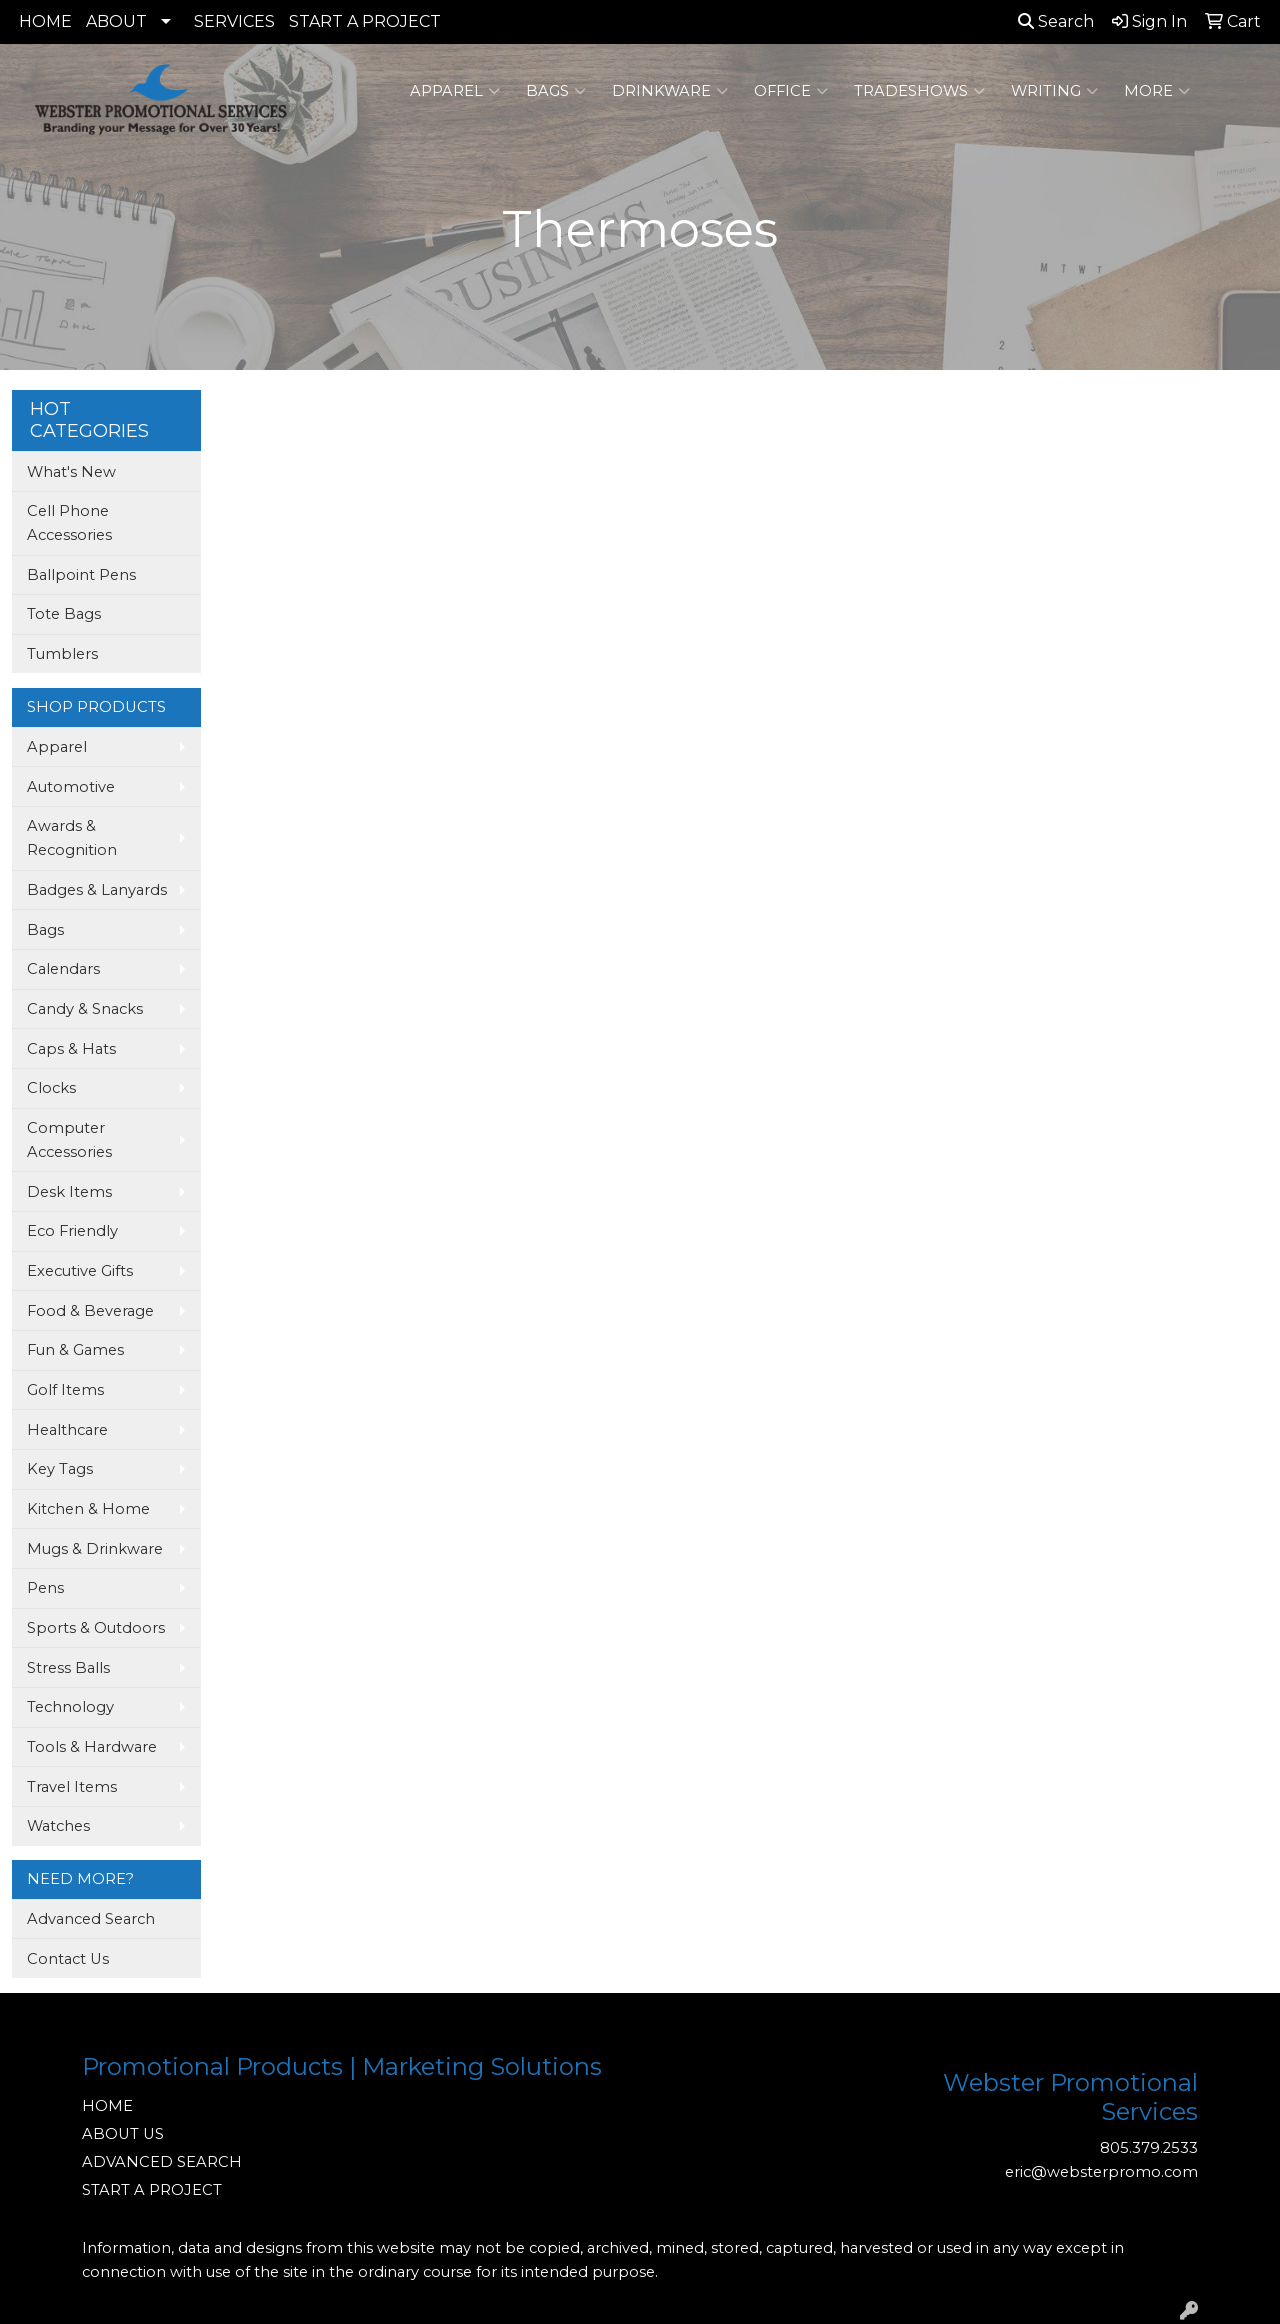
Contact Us (68, 1959)
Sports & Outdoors (96, 1628)
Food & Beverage (90, 1311)
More (1157, 91)
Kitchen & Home (88, 1509)
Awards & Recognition (72, 838)
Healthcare (67, 1430)
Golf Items (65, 1390)
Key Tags (60, 1469)
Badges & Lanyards (97, 890)
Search (1056, 21)
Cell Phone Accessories (69, 523)
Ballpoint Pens (81, 575)
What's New (71, 472)
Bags (556, 91)
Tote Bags (64, 614)
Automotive (71, 787)
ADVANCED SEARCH (162, 2162)
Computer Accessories (69, 1140)
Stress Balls (68, 1668)
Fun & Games (75, 1350)
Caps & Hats (71, 1049)
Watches (58, 1826)
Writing (1054, 91)
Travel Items (72, 1787)
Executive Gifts (80, 1271)
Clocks (51, 1088)
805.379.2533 (1149, 2148)
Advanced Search (91, 1919)
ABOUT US (123, 2134)
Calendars (63, 969)
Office (791, 91)
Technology (70, 1707)
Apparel (455, 91)
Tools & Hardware (92, 1747)
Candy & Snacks (85, 1009)
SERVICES (234, 21)
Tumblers (62, 654)
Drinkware (670, 91)
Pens (45, 1588)
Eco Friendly (72, 1231)
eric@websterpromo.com (1101, 2172)
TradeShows (919, 91)
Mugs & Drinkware (95, 1549)
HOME (45, 21)
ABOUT (116, 21)
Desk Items (69, 1192)
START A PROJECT (365, 21)
